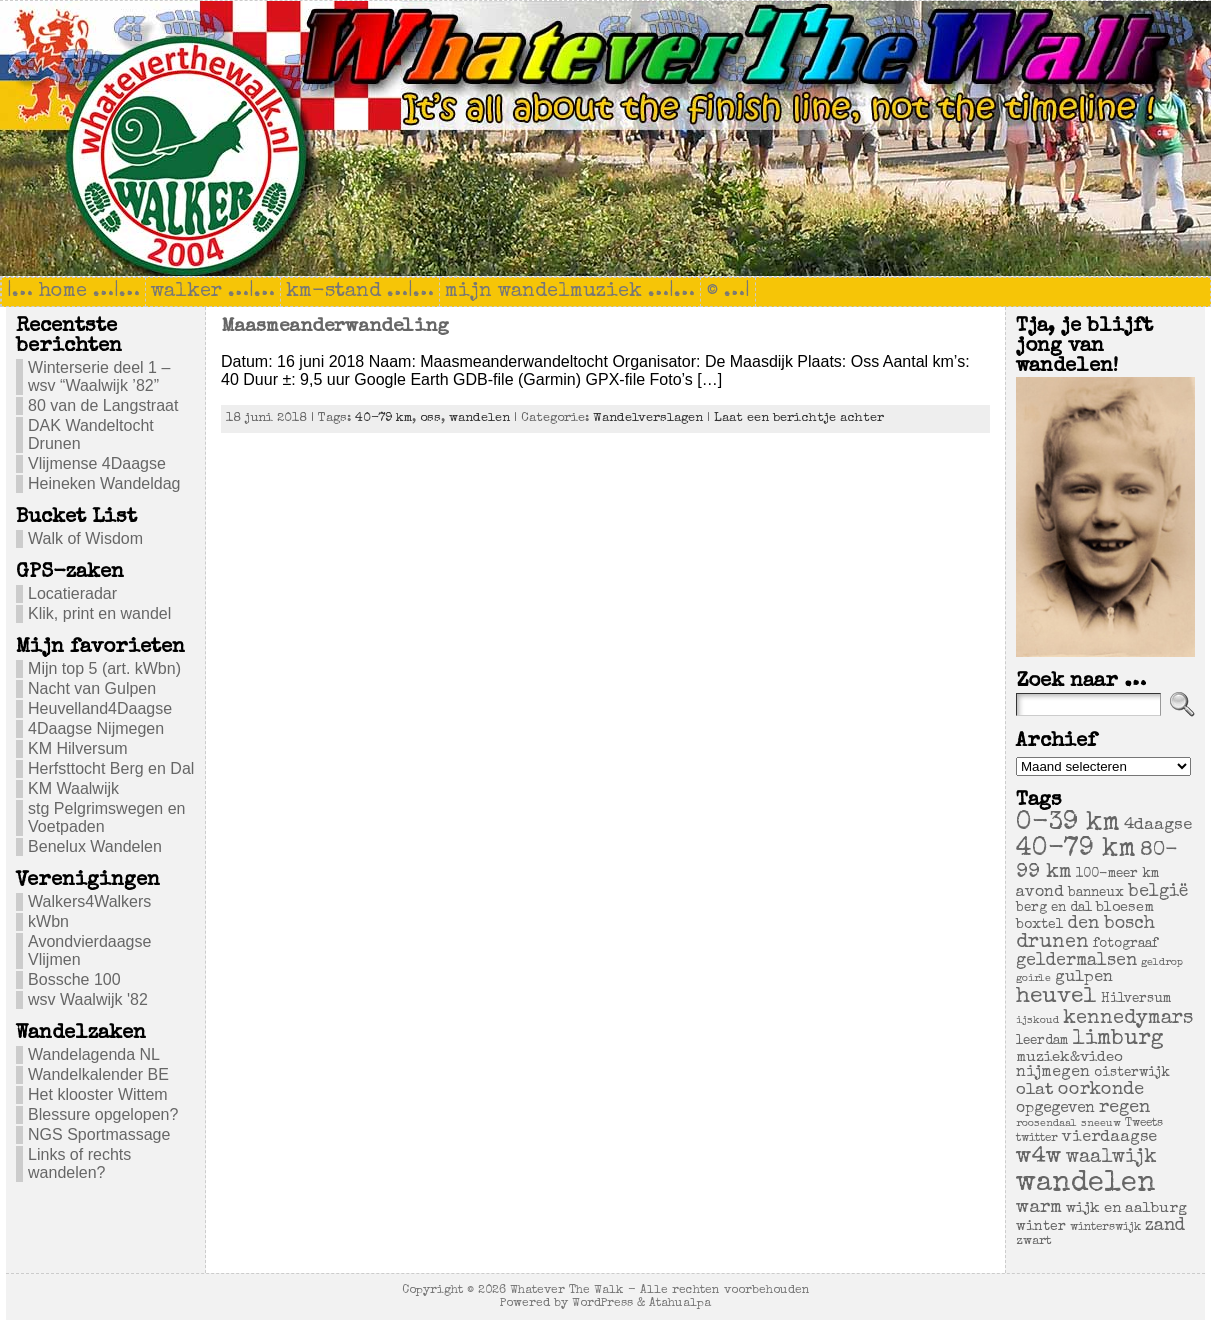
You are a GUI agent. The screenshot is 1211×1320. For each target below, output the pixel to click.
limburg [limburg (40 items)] (1118, 1039)
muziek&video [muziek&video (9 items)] (1069, 1057)
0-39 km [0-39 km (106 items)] (1068, 824)
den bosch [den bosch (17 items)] (1111, 924)
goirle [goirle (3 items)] (1033, 979)
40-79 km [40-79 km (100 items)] (1076, 850)
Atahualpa (680, 1303)
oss (430, 418)
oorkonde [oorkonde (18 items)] (1101, 1090)
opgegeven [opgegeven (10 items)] (1055, 1109)
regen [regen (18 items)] (1124, 1108)
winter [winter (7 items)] (1041, 1227)
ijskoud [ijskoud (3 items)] (1037, 1021)
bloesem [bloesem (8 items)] (1125, 908)
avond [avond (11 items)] (1040, 893)
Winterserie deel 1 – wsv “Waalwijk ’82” (99, 376)
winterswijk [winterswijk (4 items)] (1105, 1227)
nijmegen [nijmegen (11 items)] (1053, 1073)
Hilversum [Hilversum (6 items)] (1136, 999)
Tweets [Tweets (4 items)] (1144, 1123)
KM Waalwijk (73, 788)
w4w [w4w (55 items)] (1039, 1157)
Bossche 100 (74, 979)
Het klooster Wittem (98, 1094)
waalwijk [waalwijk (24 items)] (1111, 1158)
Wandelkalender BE (98, 1074)
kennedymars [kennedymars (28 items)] (1128, 1019)
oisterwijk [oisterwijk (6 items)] (1132, 1073)
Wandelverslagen (648, 418)
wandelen (479, 418)
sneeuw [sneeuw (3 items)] (1101, 1124)
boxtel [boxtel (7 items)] (1040, 925)
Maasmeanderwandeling (335, 327)
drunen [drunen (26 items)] (1052, 943)
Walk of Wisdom (85, 538)
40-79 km (383, 418)
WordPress (602, 1303)
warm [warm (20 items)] (1039, 1208)
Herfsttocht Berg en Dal (111, 768)
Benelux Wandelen (95, 846)
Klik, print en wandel (99, 613)
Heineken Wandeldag (104, 483)
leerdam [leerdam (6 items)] (1042, 1041)
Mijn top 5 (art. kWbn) (104, 668)
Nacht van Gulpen (92, 688)
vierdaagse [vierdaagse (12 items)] (1109, 1138)
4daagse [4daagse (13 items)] (1158, 825)
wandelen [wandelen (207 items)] (1086, 1184)
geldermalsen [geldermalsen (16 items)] (1076, 961)
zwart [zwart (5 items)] (1034, 1241)
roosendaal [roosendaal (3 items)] (1046, 1124)
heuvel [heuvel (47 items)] (1056, 997)
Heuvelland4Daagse (100, 708)
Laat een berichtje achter (799, 418)
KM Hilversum (78, 748)
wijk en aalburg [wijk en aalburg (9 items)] (1126, 1208)
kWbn (48, 921)
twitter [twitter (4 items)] (1037, 1138)
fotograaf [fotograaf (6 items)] (1125, 944)
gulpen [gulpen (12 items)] (1084, 978)
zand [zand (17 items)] (1165, 1226)
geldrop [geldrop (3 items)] (1162, 963)
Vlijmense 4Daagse (97, 463)
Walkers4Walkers (89, 901)
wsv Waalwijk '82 (88, 999)
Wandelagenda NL (94, 1054)
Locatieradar (72, 593)
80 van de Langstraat (103, 405)
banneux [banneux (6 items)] (1096, 893)
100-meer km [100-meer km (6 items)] (1117, 874)
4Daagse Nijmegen (96, 728)
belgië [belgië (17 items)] (1158, 892)
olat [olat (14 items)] (1035, 1090)
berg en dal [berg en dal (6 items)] (1054, 908)
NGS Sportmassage (99, 1134)
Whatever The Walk (567, 1290)
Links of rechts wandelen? (79, 1163)
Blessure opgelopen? (103, 1114)
